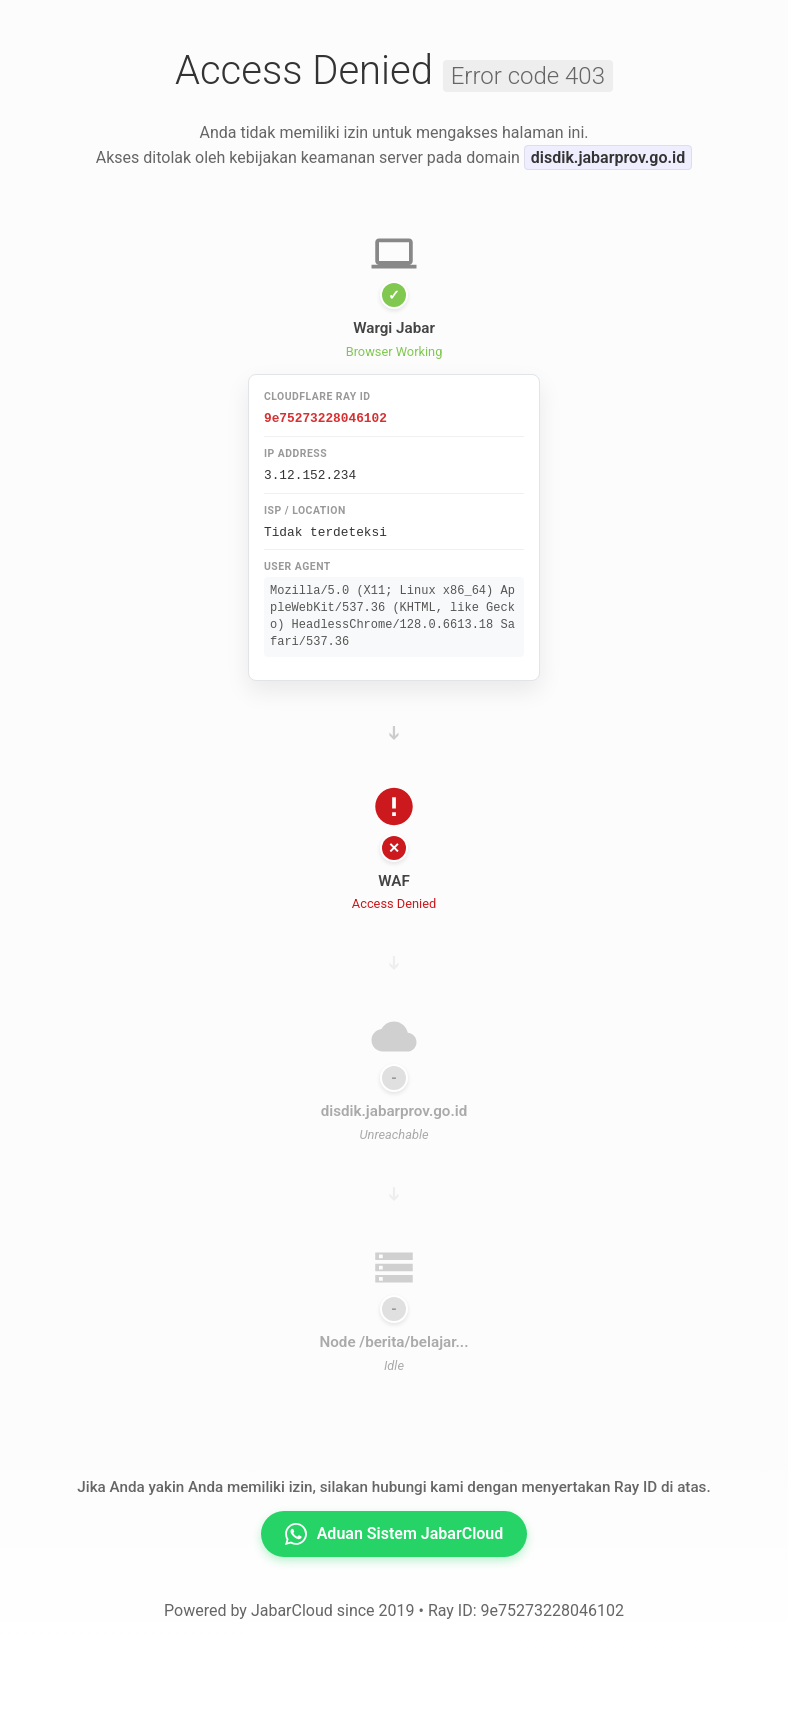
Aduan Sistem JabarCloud (394, 1531)
